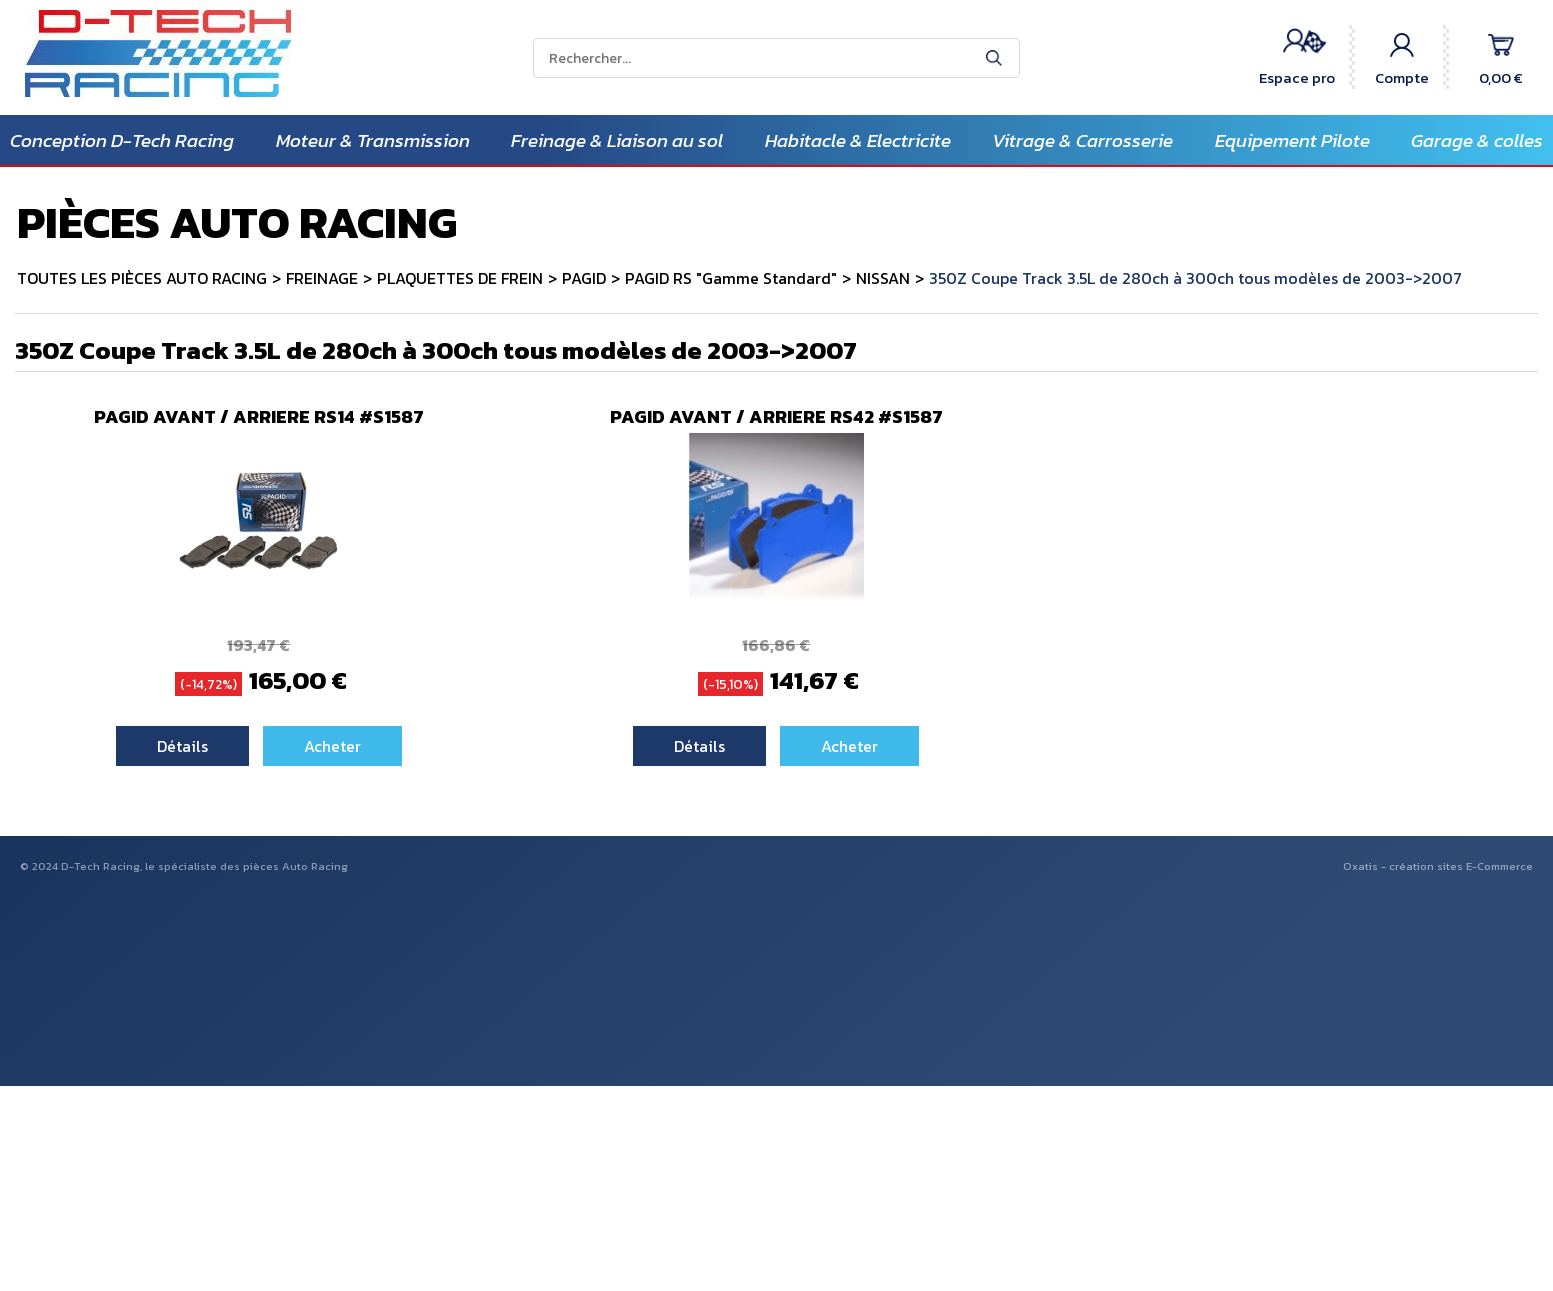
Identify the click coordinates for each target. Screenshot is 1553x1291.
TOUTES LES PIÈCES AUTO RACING (142, 278)
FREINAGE (322, 278)
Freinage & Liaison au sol (617, 140)
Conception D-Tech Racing (122, 140)
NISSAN (883, 278)
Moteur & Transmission (373, 140)
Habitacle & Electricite (858, 140)
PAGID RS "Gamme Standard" (731, 278)
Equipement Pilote (1292, 140)
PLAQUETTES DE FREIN (460, 278)
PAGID (584, 278)
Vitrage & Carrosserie (1082, 140)
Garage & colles (1477, 140)
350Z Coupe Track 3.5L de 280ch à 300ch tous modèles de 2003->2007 (1195, 278)
